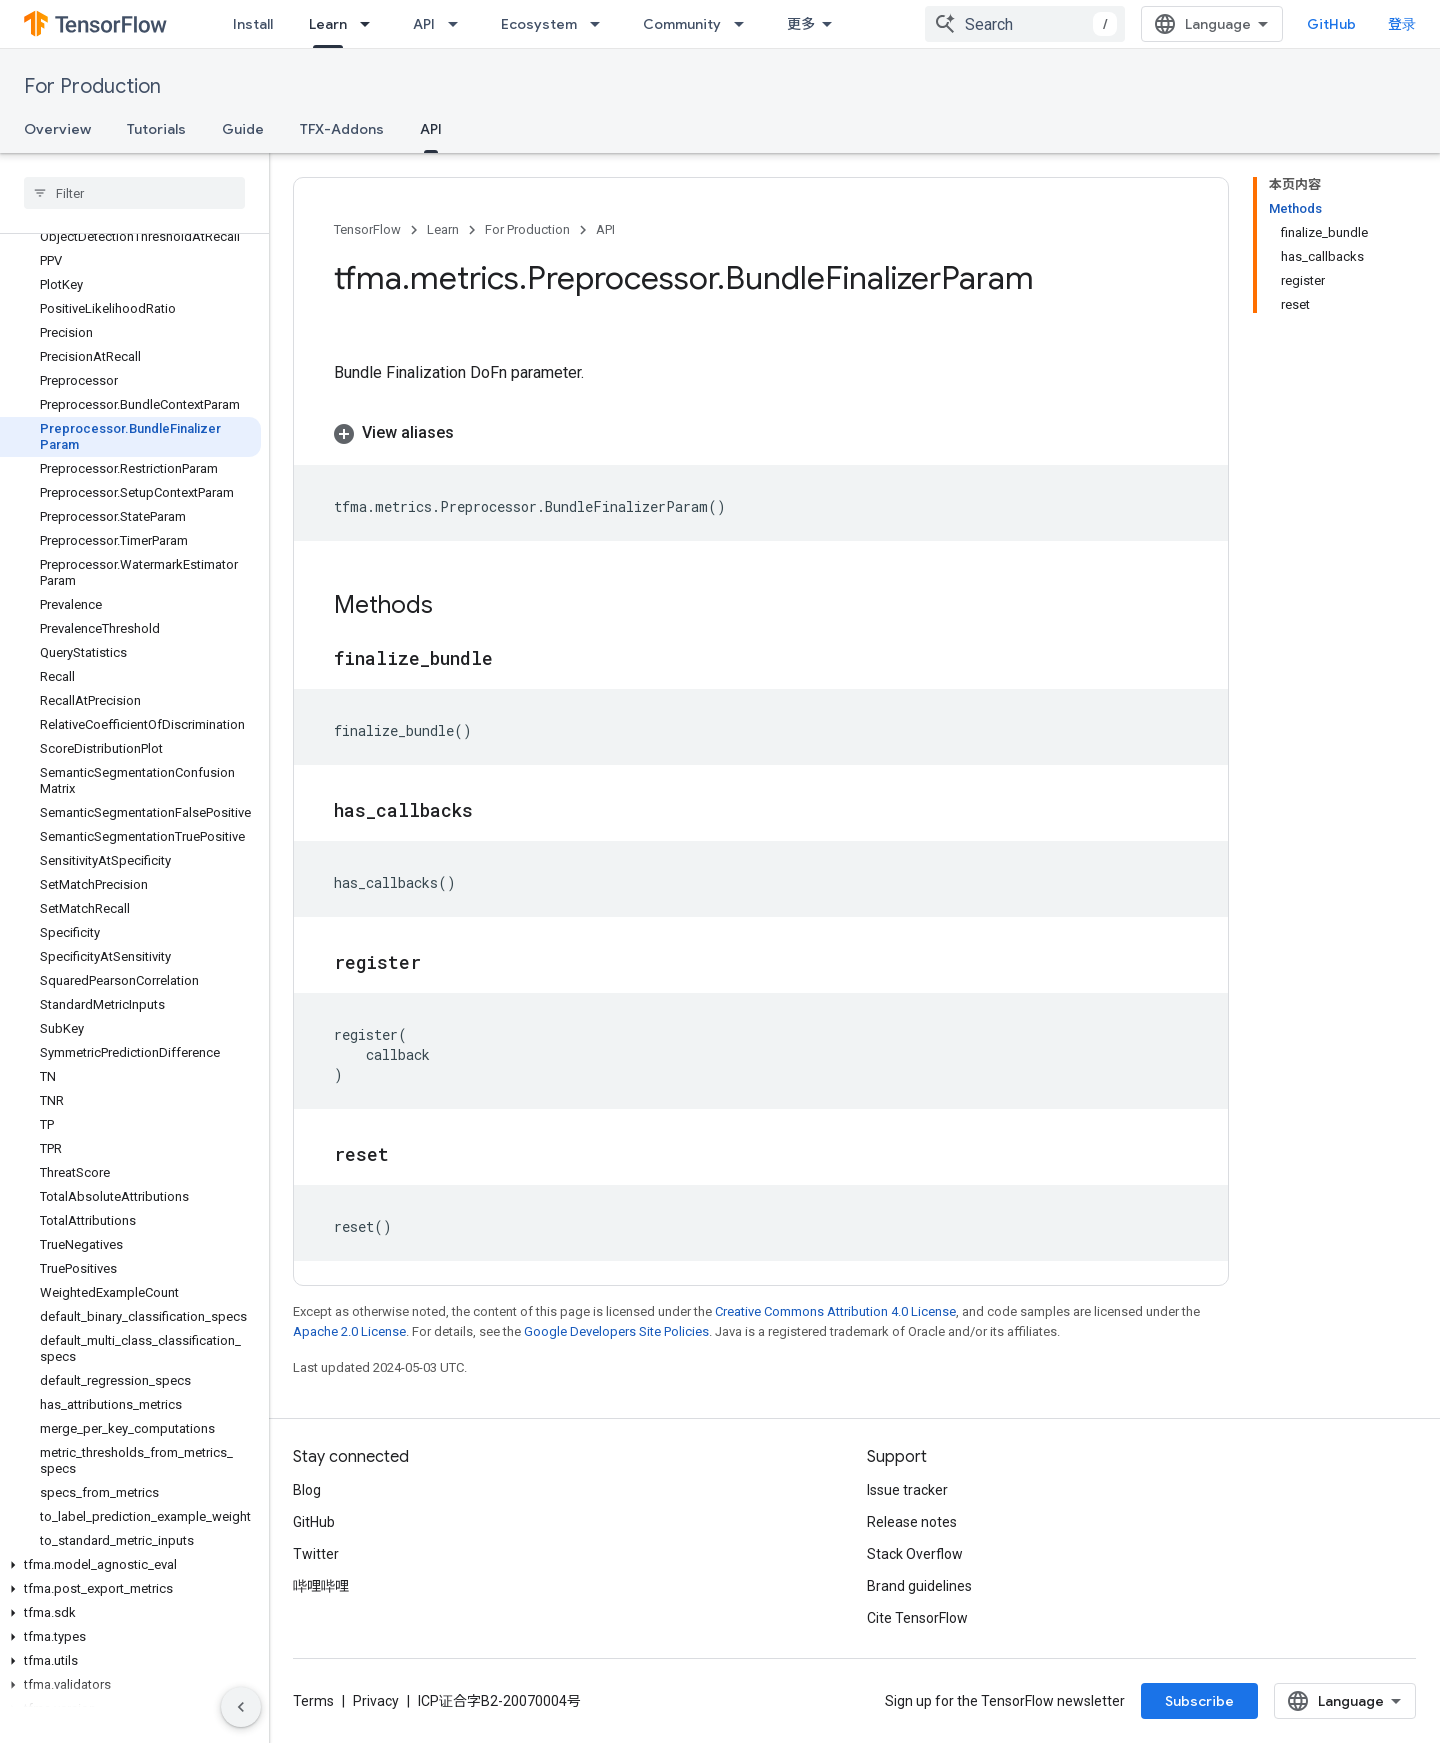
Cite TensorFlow (917, 1618)
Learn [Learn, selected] (328, 24)
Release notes (912, 1522)
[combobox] (1025, 24)
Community (682, 24)
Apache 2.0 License (349, 1331)
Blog (307, 1490)
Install (253, 24)
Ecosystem (539, 24)
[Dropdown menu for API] (459, 24)
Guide (243, 129)
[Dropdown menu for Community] (745, 24)
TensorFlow (367, 229)
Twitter (316, 1554)
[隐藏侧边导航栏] (241, 1707)
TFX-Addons (342, 129)
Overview (57, 129)
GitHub (1331, 24)
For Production (92, 86)
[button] (130, 1565)
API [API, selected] (431, 129)
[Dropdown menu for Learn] (371, 24)
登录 (1402, 24)
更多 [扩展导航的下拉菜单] (801, 24)
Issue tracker (907, 1490)
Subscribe (1199, 1701)
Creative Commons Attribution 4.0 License (835, 1311)
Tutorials (156, 129)
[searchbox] (134, 193)
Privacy (376, 1701)
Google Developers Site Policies (616, 1331)
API (424, 24)
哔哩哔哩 (321, 1586)
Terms (313, 1701)
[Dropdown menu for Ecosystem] (601, 24)
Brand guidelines (919, 1586)
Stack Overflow (915, 1554)
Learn (443, 229)
